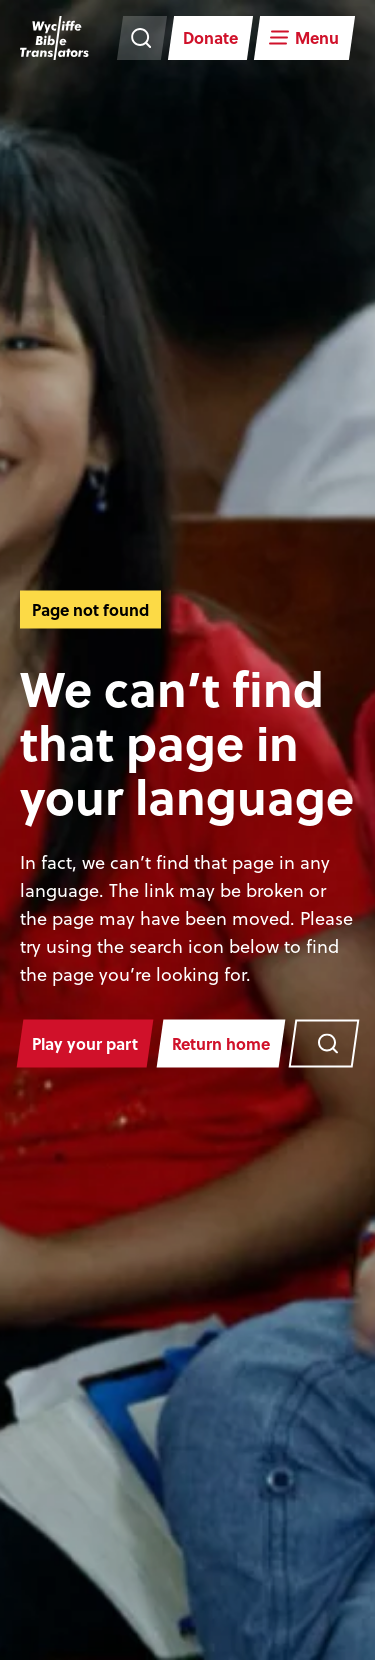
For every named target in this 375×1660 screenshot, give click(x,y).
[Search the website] (142, 38)
